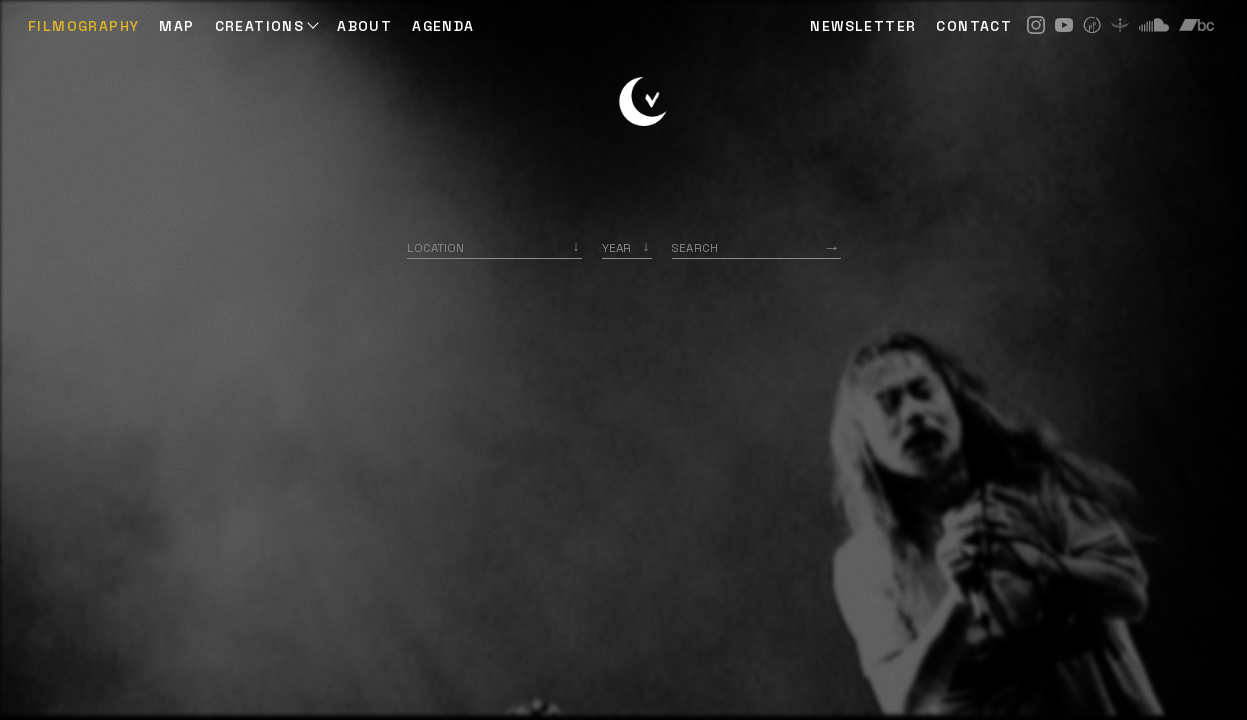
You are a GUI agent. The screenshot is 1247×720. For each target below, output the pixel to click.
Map (176, 26)
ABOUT (364, 26)
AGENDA (443, 26)
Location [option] (435, 247)
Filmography (83, 26)
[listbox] (627, 247)
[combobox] (494, 247)
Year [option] (616, 247)
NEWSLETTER (863, 26)
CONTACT (974, 26)
